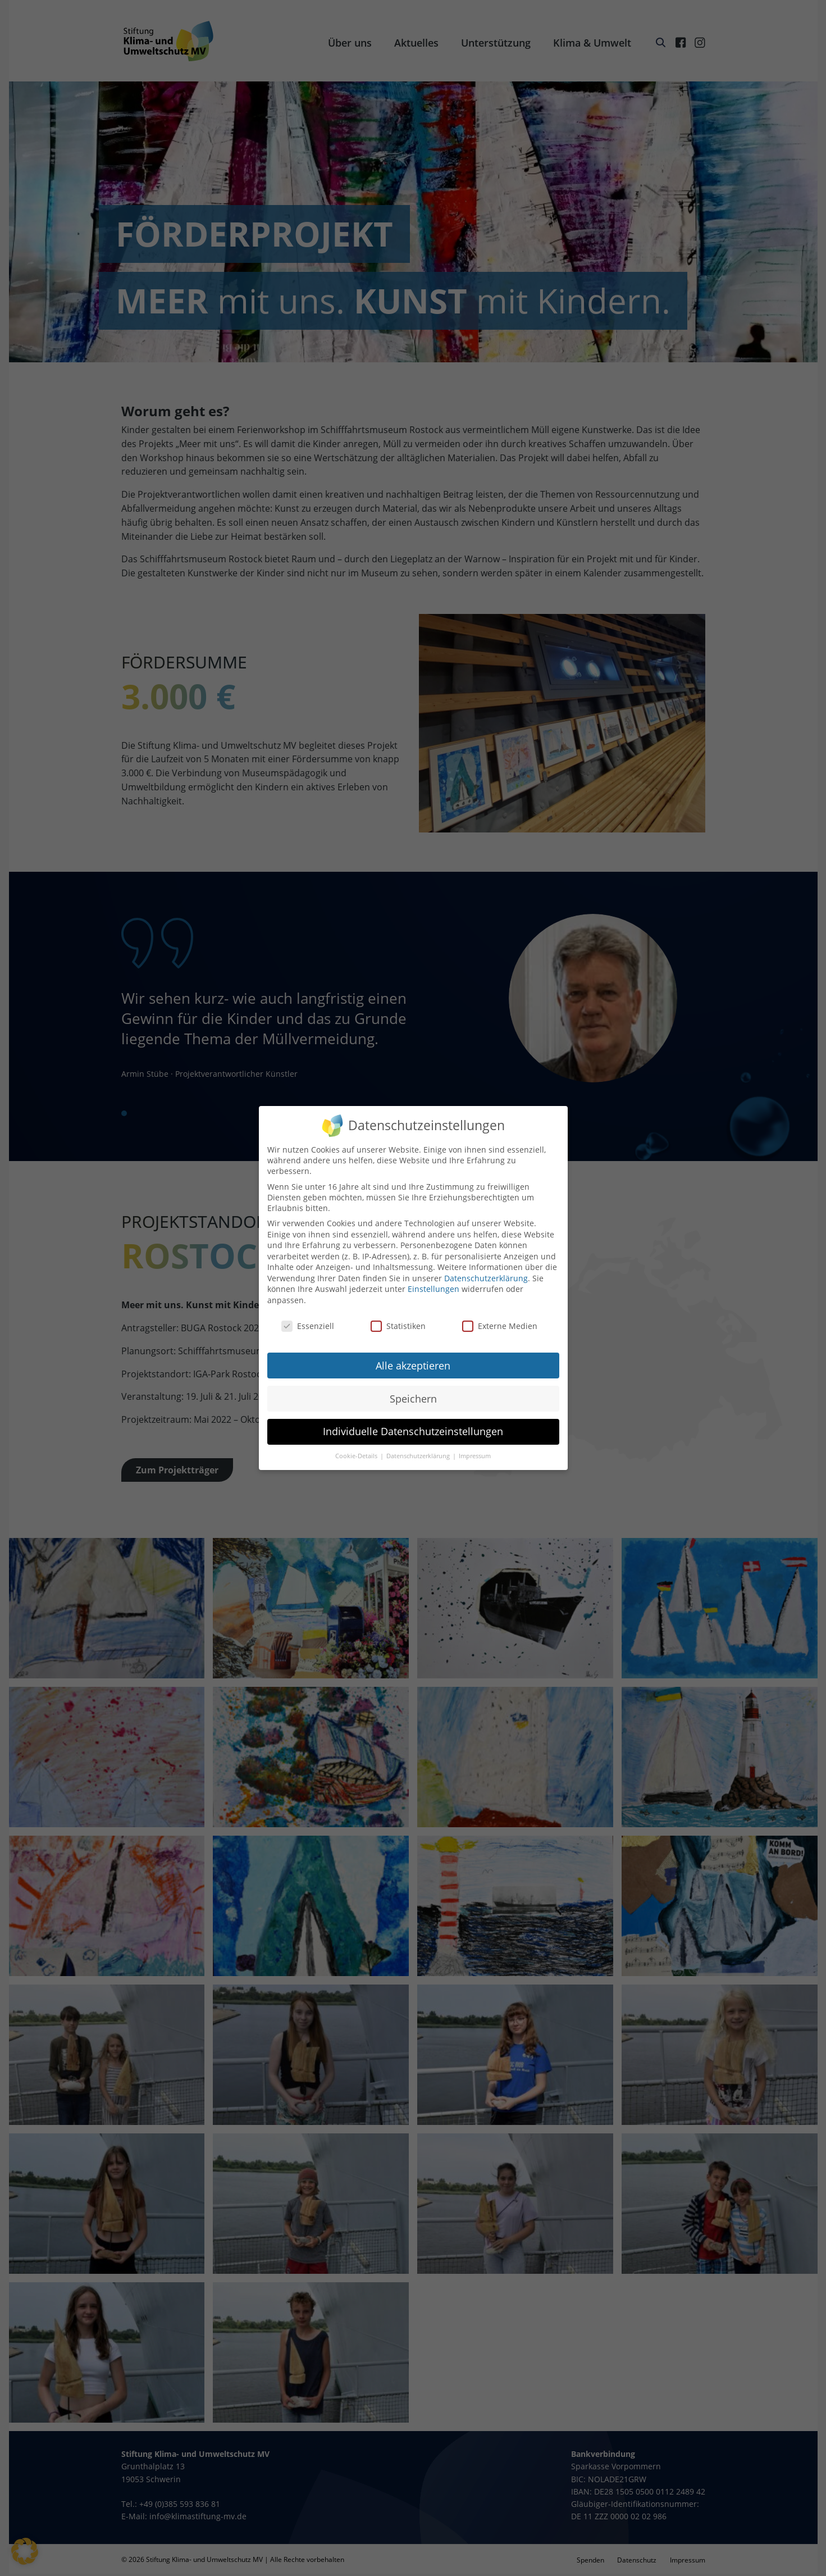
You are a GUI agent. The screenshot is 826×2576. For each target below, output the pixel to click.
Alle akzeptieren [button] (413, 1365)
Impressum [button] (475, 1456)
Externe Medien (499, 1326)
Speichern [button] (413, 1398)
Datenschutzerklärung (486, 1278)
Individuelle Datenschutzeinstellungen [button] (413, 1431)
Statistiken (398, 1326)
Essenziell (307, 1326)
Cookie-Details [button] (357, 1456)
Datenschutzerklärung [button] (418, 1456)
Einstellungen (433, 1289)
